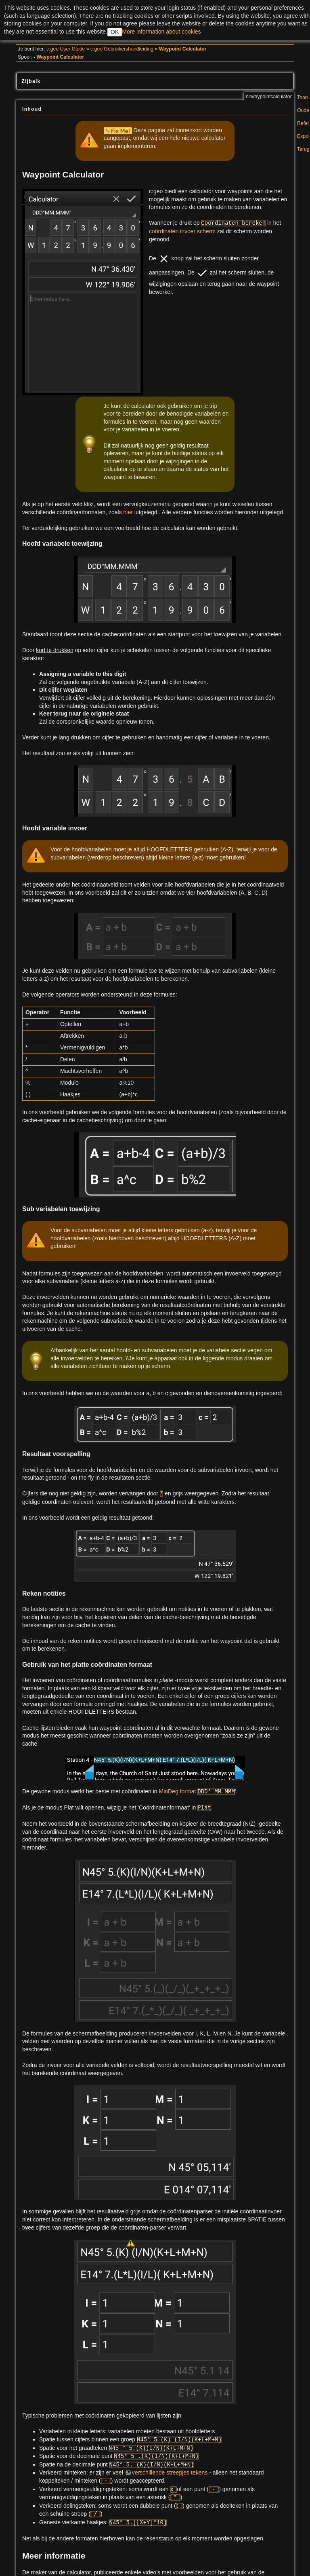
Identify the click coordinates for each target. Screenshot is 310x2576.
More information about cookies (161, 31)
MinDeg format (177, 1791)
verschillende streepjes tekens (170, 2472)
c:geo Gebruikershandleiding (121, 49)
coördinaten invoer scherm (182, 231)
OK (115, 32)
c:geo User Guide (65, 49)
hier (128, 512)
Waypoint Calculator (183, 49)
